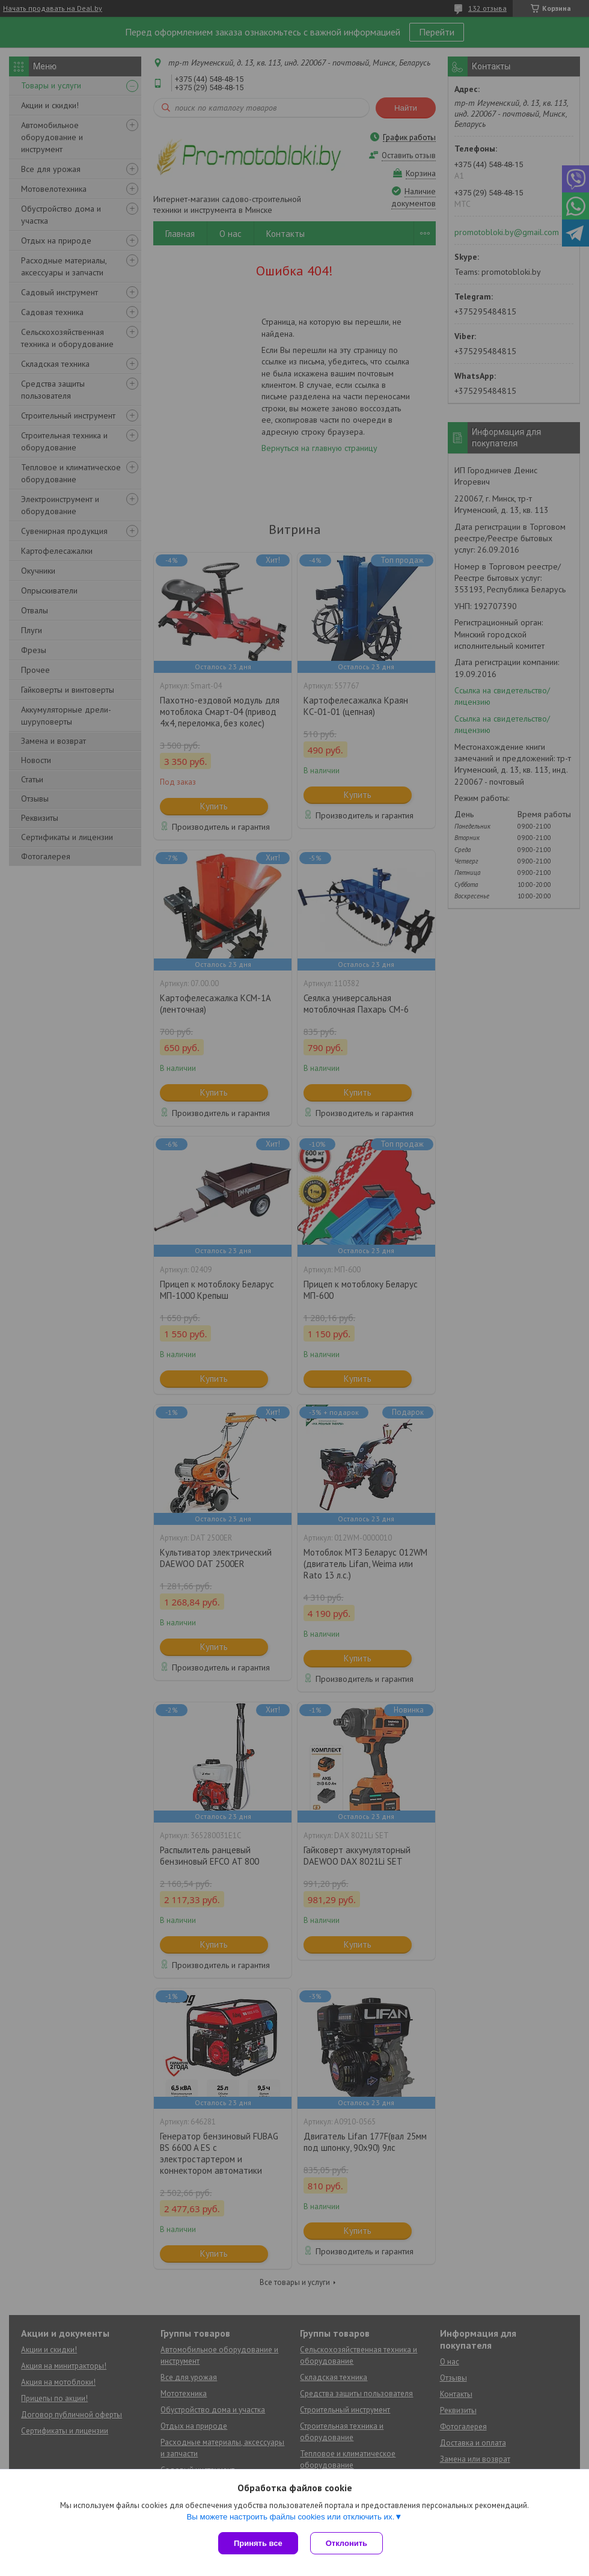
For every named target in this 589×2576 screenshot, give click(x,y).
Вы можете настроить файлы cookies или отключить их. (290, 2516)
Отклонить (346, 2543)
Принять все (258, 2543)
